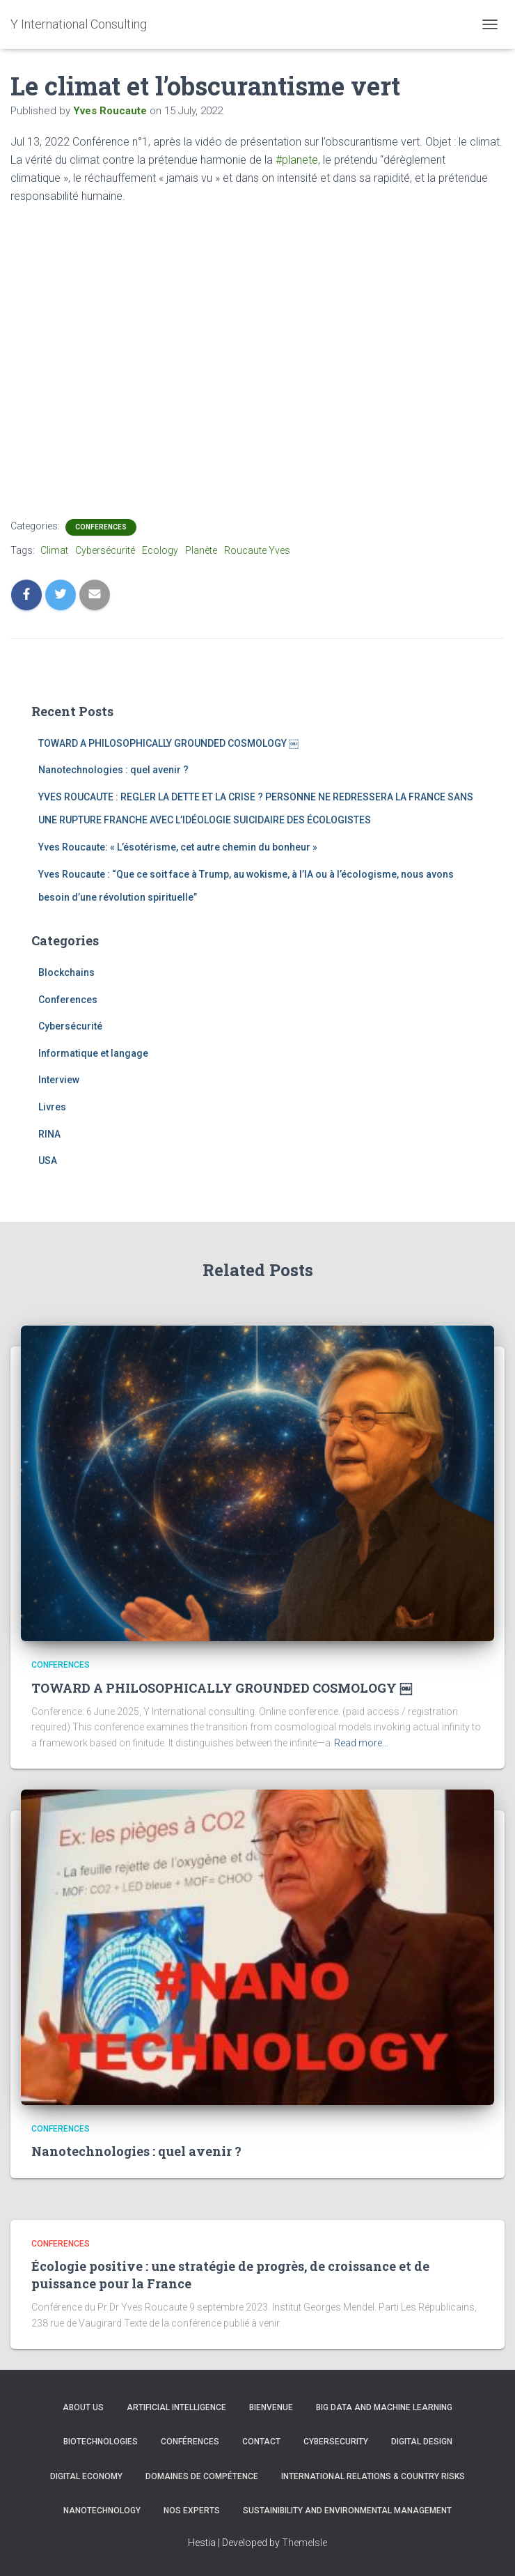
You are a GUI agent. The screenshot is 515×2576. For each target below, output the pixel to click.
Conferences (101, 527)
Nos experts (192, 2510)
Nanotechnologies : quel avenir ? (113, 769)
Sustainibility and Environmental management (347, 2510)
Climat (54, 550)
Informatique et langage (93, 1053)
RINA (49, 1134)
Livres (52, 1106)
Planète (201, 550)
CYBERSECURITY (335, 2441)
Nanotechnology (102, 2510)
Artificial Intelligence (176, 2407)
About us (83, 2407)
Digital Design (421, 2441)
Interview (58, 1079)
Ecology (160, 550)
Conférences (190, 2441)
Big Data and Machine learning (384, 2407)
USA (47, 1160)
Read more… (361, 1742)
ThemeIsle (304, 2542)
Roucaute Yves (257, 550)
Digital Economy (86, 2476)
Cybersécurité (105, 550)
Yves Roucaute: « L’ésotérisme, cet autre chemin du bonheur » (177, 847)
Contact (261, 2441)
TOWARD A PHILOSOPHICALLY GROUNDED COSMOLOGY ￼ (168, 743)
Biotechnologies (100, 2441)
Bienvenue (271, 2407)
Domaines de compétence (201, 2476)
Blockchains (66, 972)
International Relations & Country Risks (373, 2476)
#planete (297, 159)
